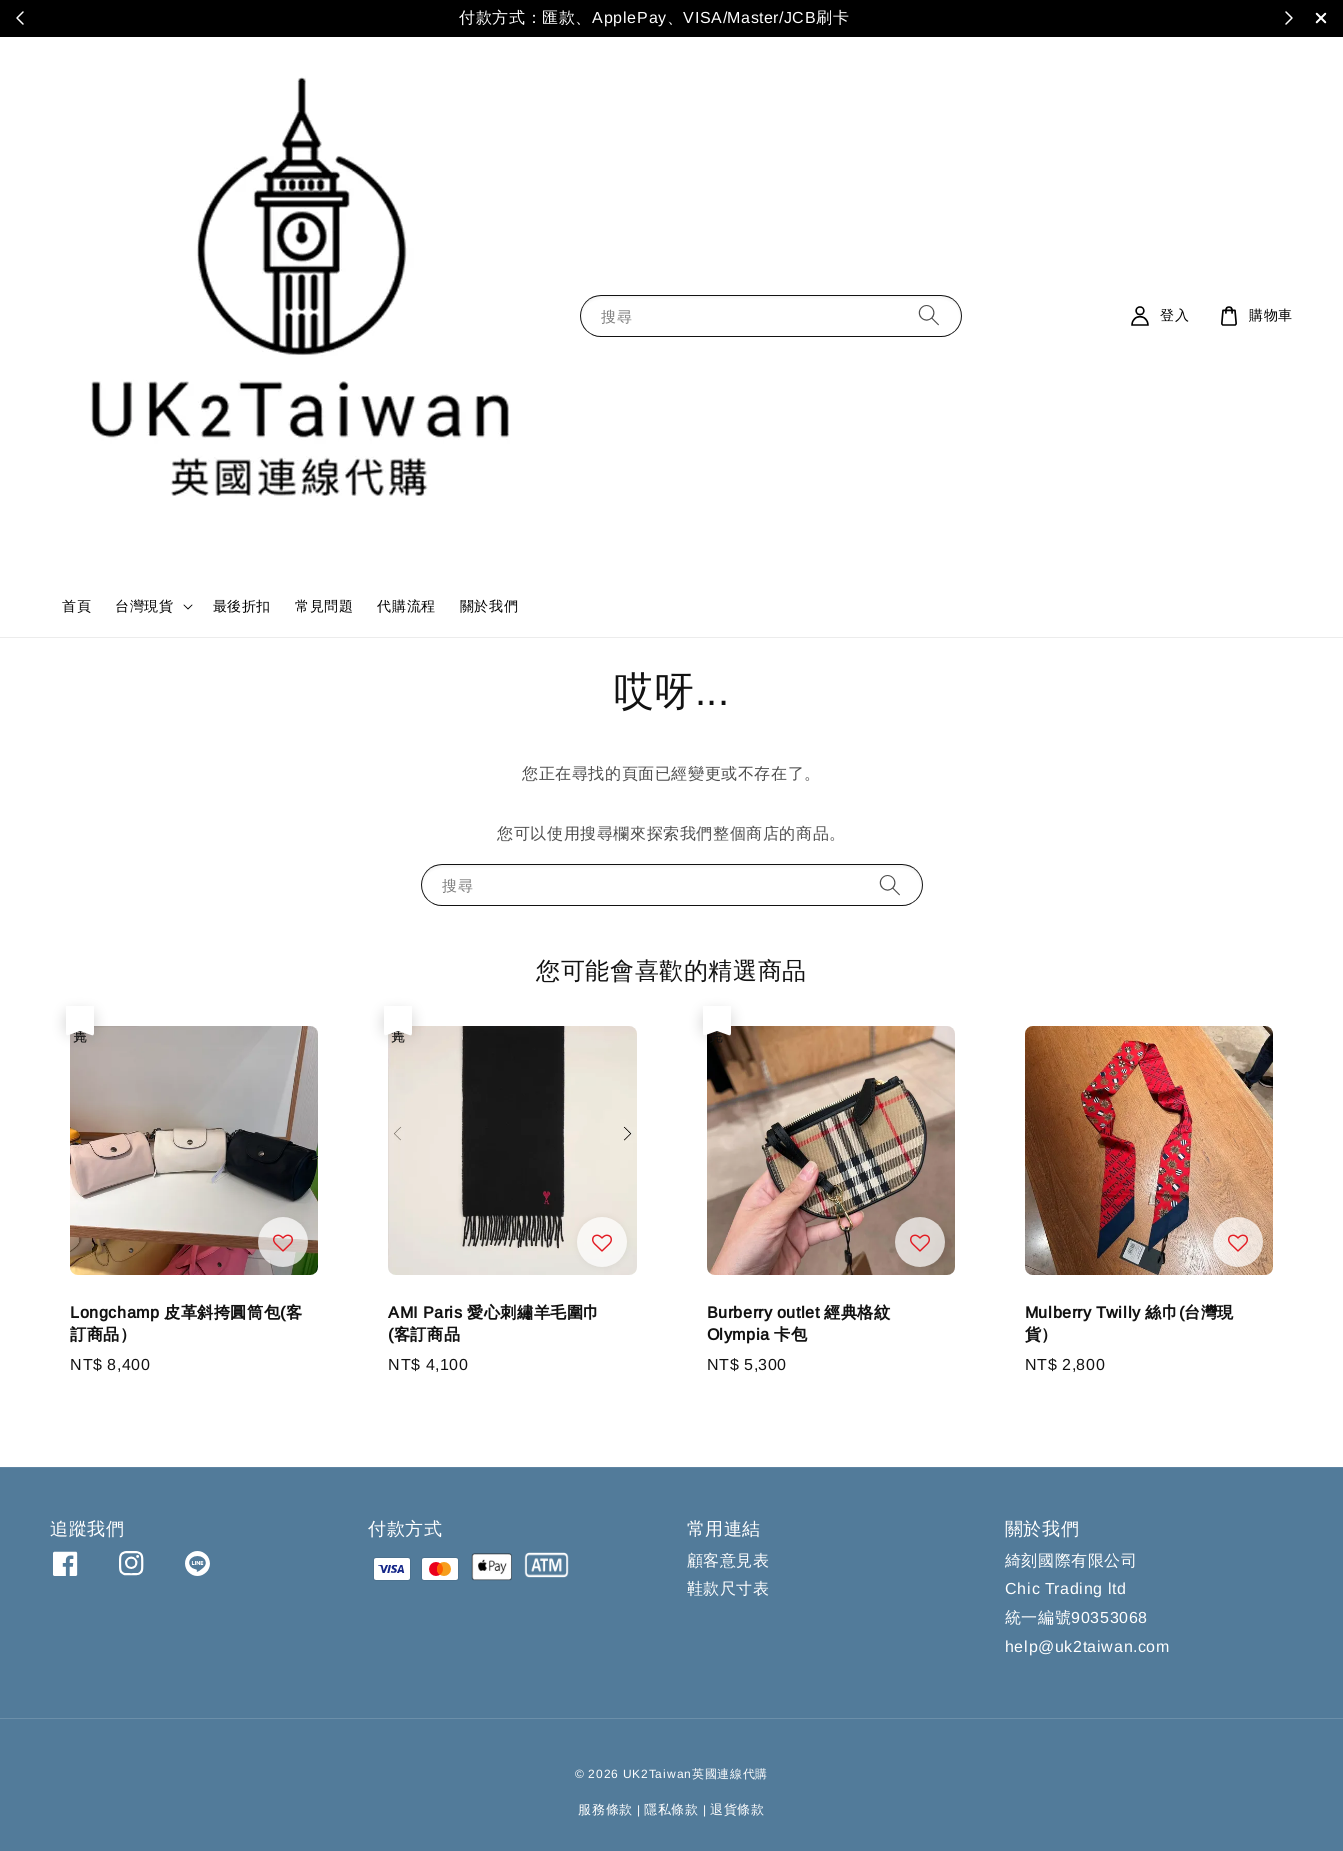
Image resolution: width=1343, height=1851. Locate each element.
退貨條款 (737, 1809)
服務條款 (605, 1809)
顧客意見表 (728, 1560)
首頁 (76, 606)
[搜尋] (929, 315)
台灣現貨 (144, 606)
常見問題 (324, 606)
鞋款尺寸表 (728, 1588)
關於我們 (489, 606)
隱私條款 (671, 1809)
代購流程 (406, 606)
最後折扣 (242, 606)
